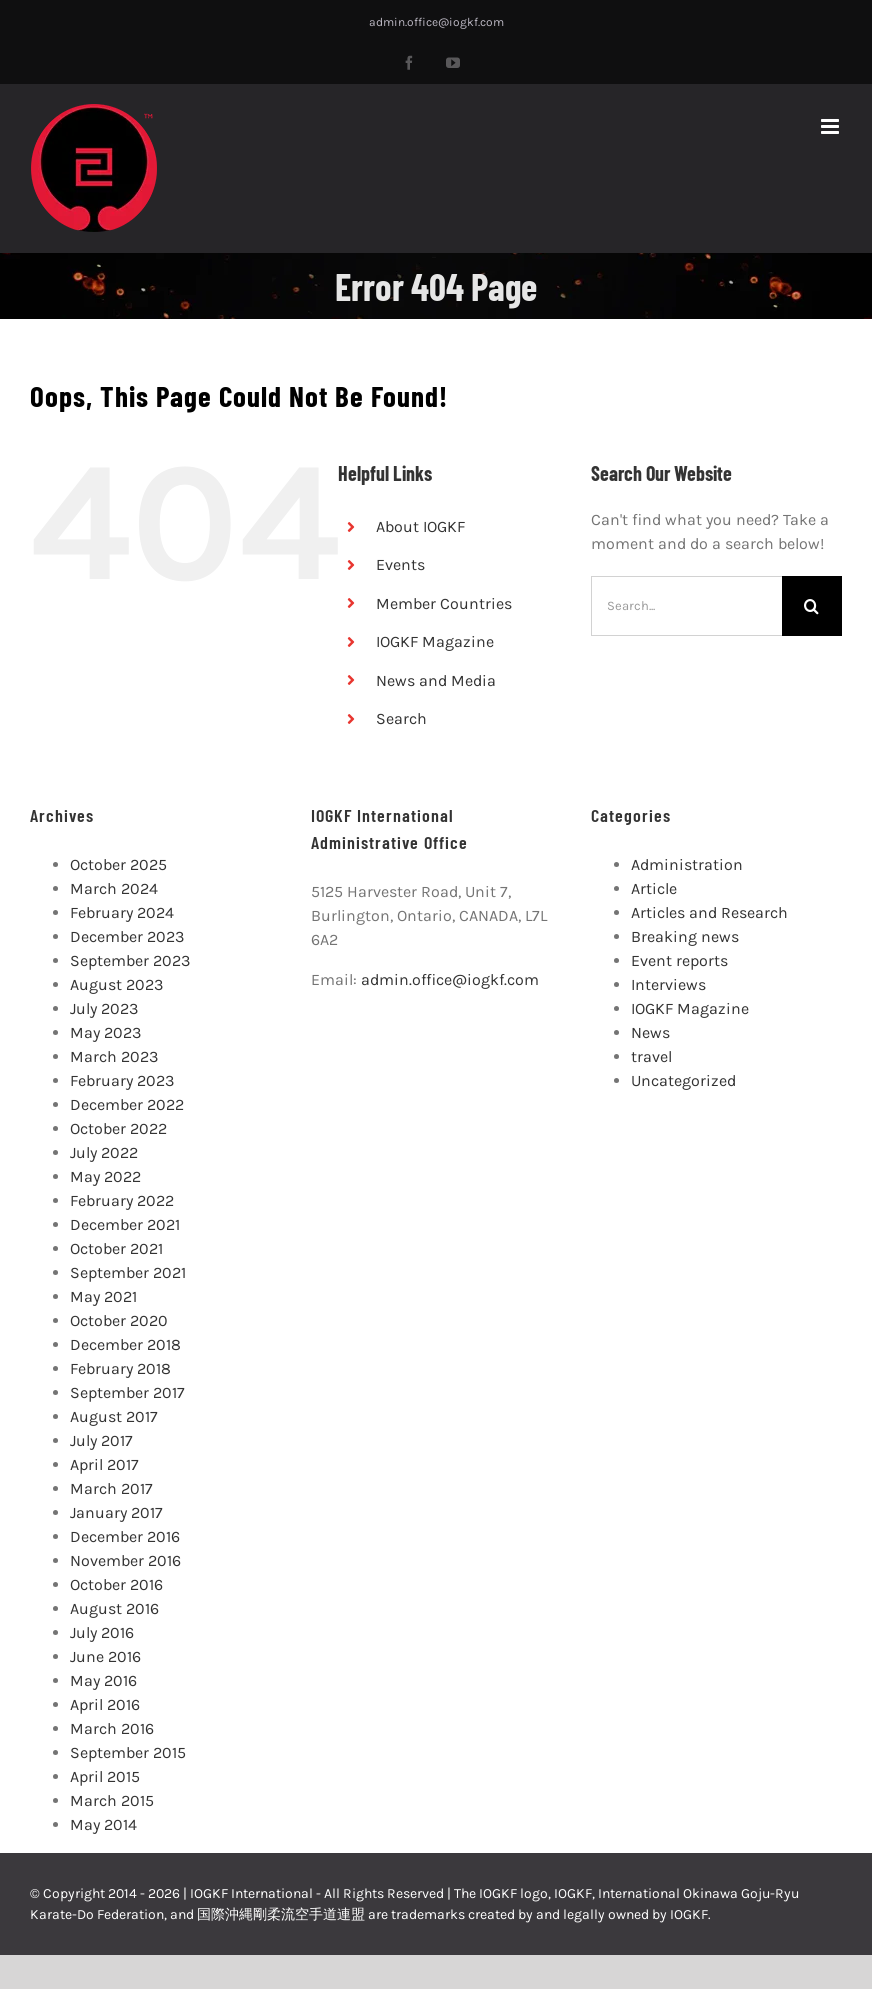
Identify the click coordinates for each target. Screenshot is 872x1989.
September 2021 (128, 1272)
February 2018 (120, 1368)
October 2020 (119, 1320)
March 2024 (114, 888)
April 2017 (104, 1464)
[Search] (812, 606)
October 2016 (116, 1584)
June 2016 (105, 1656)
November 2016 (125, 1560)
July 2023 (104, 1008)
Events (400, 564)
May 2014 (103, 1824)
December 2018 (125, 1344)
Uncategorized (683, 1080)
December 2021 (125, 1224)
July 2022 (104, 1152)
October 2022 (118, 1128)
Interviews (668, 984)
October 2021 (116, 1248)
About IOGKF (420, 526)
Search (401, 718)
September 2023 (130, 960)
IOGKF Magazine (435, 641)
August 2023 (116, 984)
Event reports (679, 960)
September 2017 (127, 1392)
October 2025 (118, 864)
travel (651, 1056)
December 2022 (127, 1104)
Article (654, 888)
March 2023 (114, 1056)
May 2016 (103, 1680)
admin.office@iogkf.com (436, 22)
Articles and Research (709, 912)
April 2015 (105, 1776)
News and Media (436, 680)
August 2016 (114, 1608)
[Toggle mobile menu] (831, 126)
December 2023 (127, 936)
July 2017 (101, 1440)
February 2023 (122, 1080)
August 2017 (114, 1416)
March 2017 (111, 1488)
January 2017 (116, 1512)
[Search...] (686, 606)
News (650, 1032)
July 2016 (102, 1632)
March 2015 (112, 1800)
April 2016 (105, 1704)
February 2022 (122, 1200)
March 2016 (112, 1728)
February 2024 (122, 912)
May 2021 (103, 1296)
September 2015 (128, 1752)
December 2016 (125, 1536)
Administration (687, 864)
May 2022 (105, 1176)
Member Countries (444, 603)
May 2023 (105, 1032)
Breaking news (685, 936)
